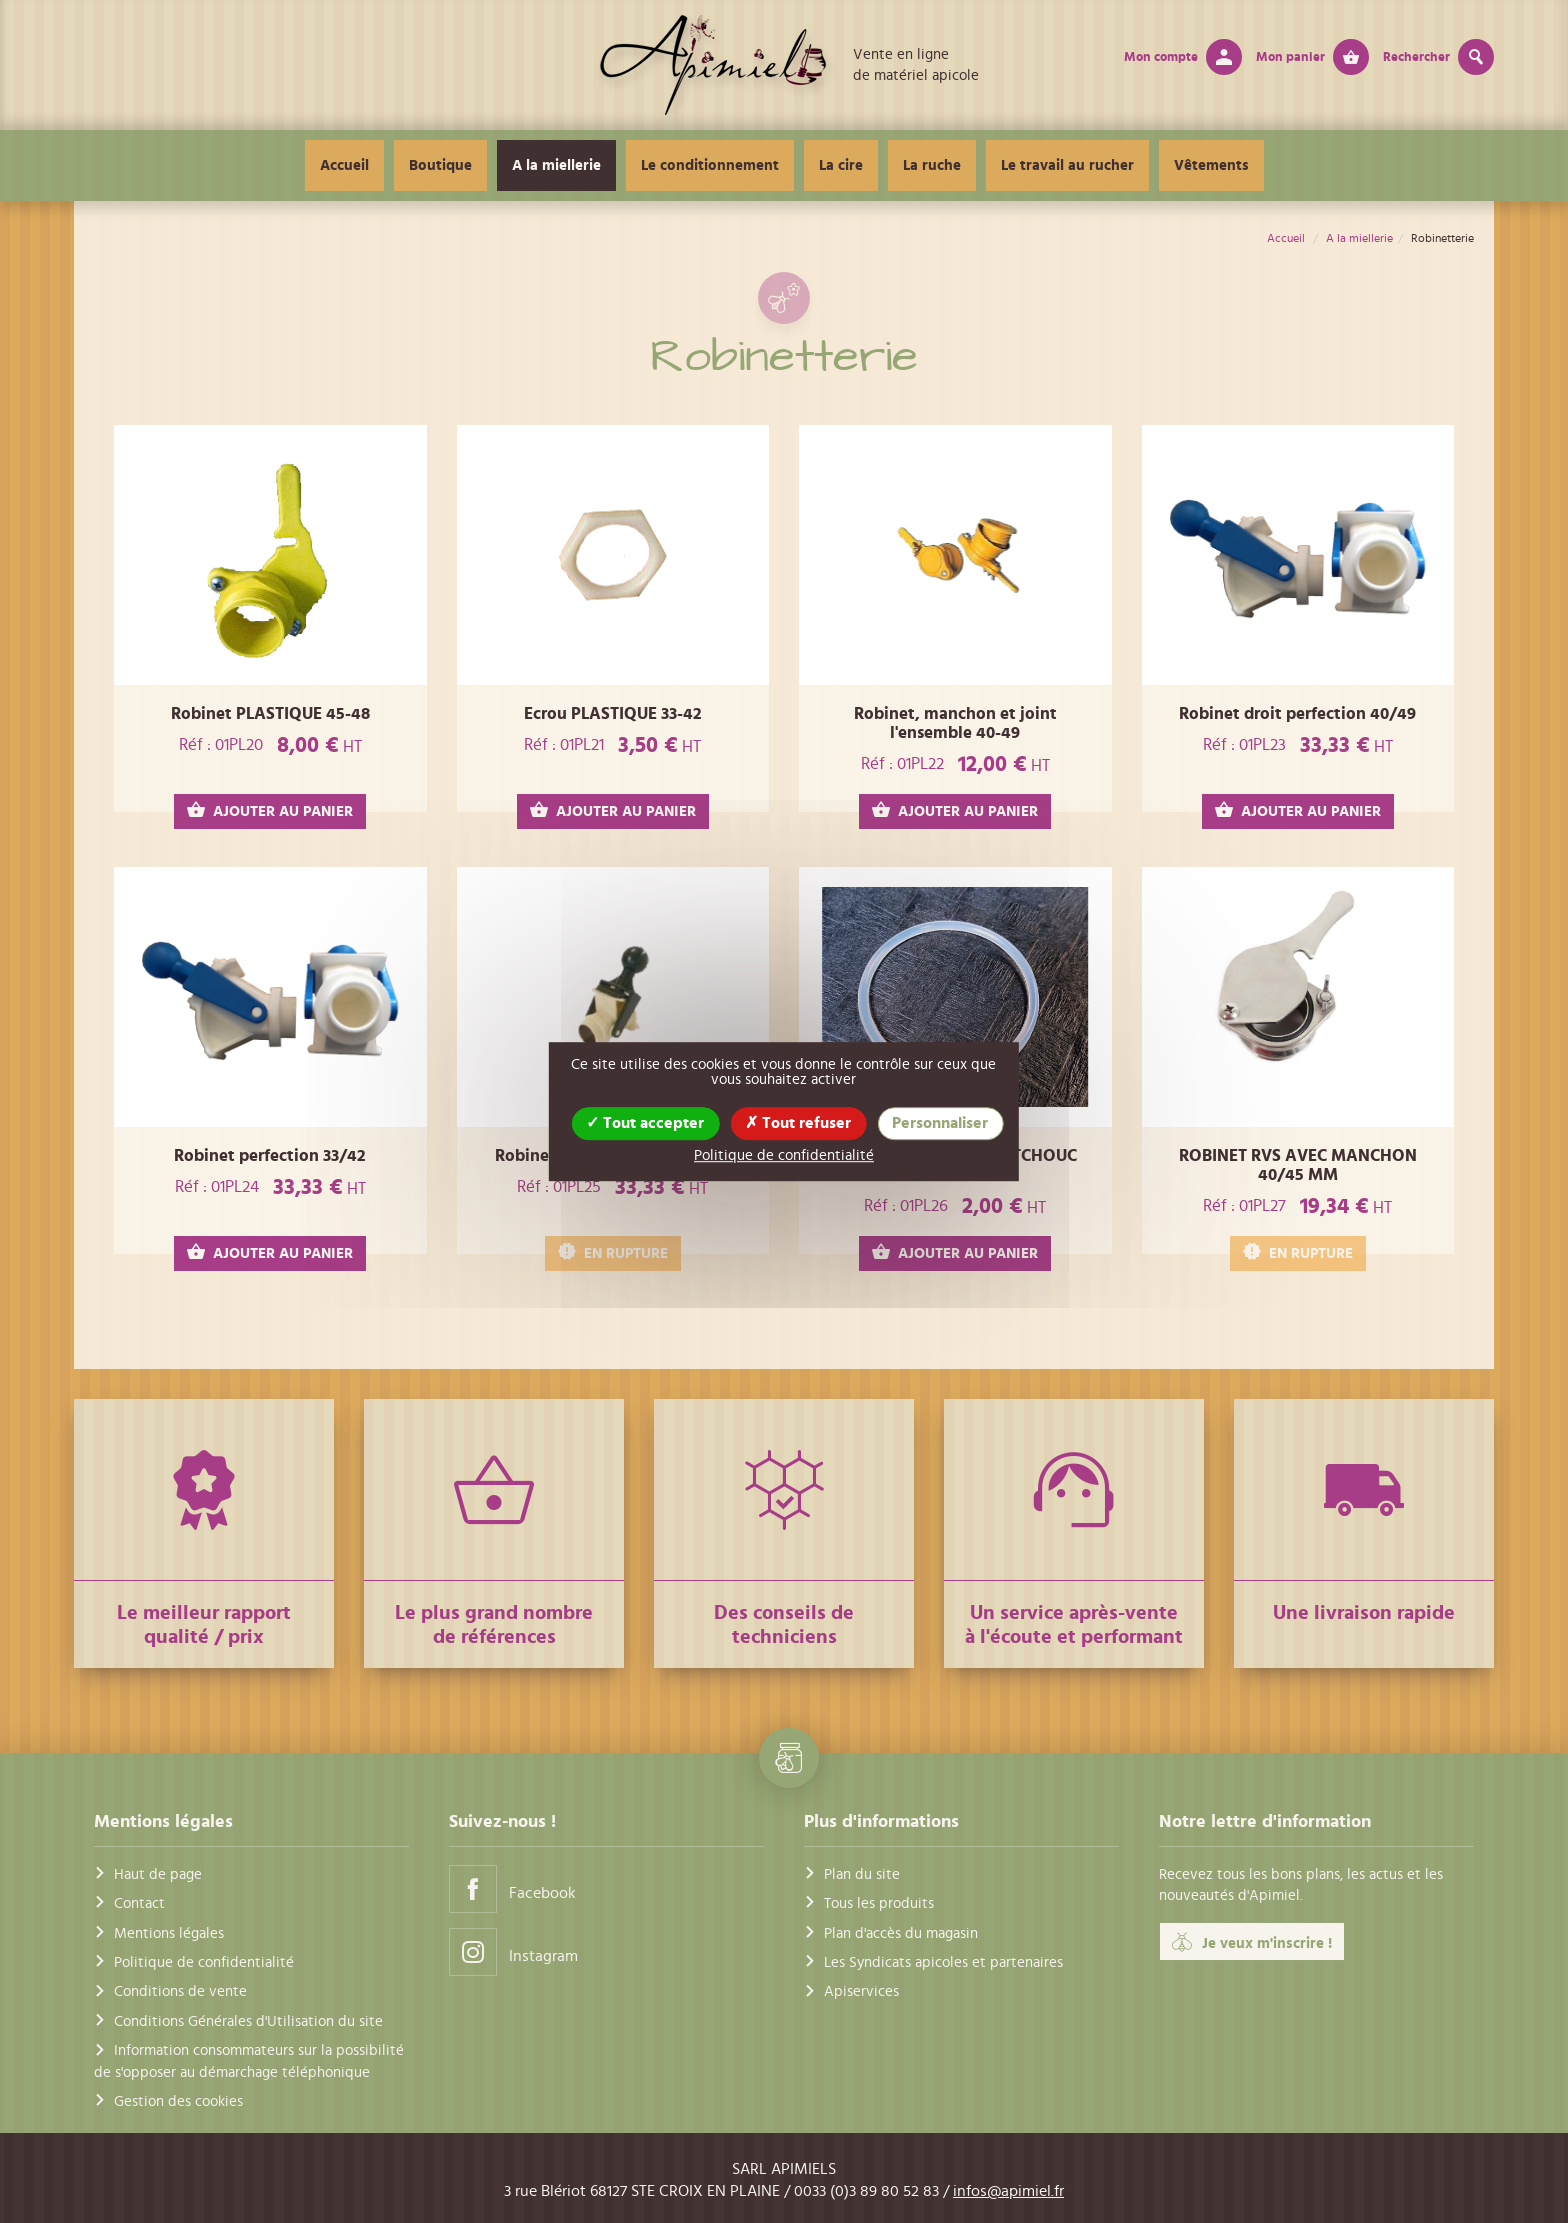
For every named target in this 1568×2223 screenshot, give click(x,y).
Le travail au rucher (1067, 165)
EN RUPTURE (613, 1252)
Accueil (344, 165)
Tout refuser (798, 1123)
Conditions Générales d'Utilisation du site (248, 2021)
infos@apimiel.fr (1008, 2191)
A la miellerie (556, 165)
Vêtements (1211, 165)
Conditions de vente (180, 1991)
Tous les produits (879, 1903)
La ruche (932, 165)
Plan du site (862, 1874)
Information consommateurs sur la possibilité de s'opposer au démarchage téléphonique (249, 2061)
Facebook (512, 1888)
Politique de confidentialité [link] (784, 1155)
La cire (841, 165)
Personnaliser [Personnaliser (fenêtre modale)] (940, 1123)
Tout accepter (645, 1123)
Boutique (440, 165)
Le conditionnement (710, 165)
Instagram (513, 1951)
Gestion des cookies (178, 2101)
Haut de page (158, 1874)
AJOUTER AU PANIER (270, 810)
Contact (139, 1903)
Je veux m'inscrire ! (1252, 1942)
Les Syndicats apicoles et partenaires (943, 1962)
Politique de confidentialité (204, 1962)
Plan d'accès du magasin (901, 1933)
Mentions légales (169, 1933)
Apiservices (861, 1991)
